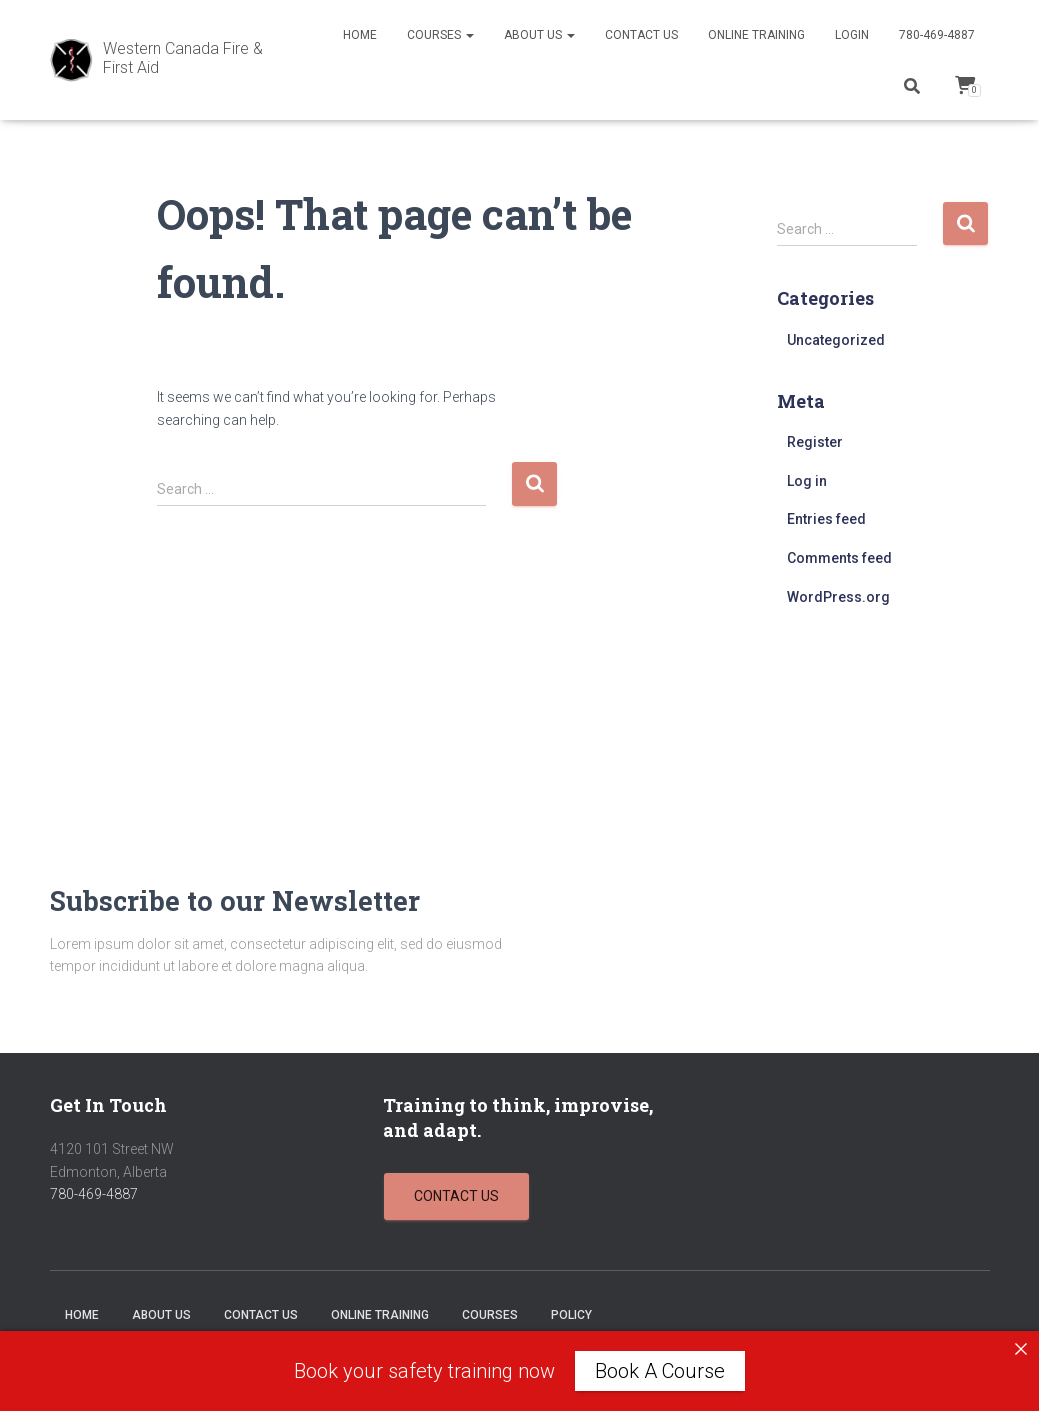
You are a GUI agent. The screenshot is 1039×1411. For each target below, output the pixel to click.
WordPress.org (838, 597)
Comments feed (839, 558)
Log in (807, 481)
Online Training (756, 35)
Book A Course (660, 1371)
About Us (539, 35)
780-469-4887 (937, 35)
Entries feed (826, 519)
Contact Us (641, 35)
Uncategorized (836, 340)
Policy (571, 1315)
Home (360, 35)
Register (815, 442)
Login (852, 35)
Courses (440, 35)
